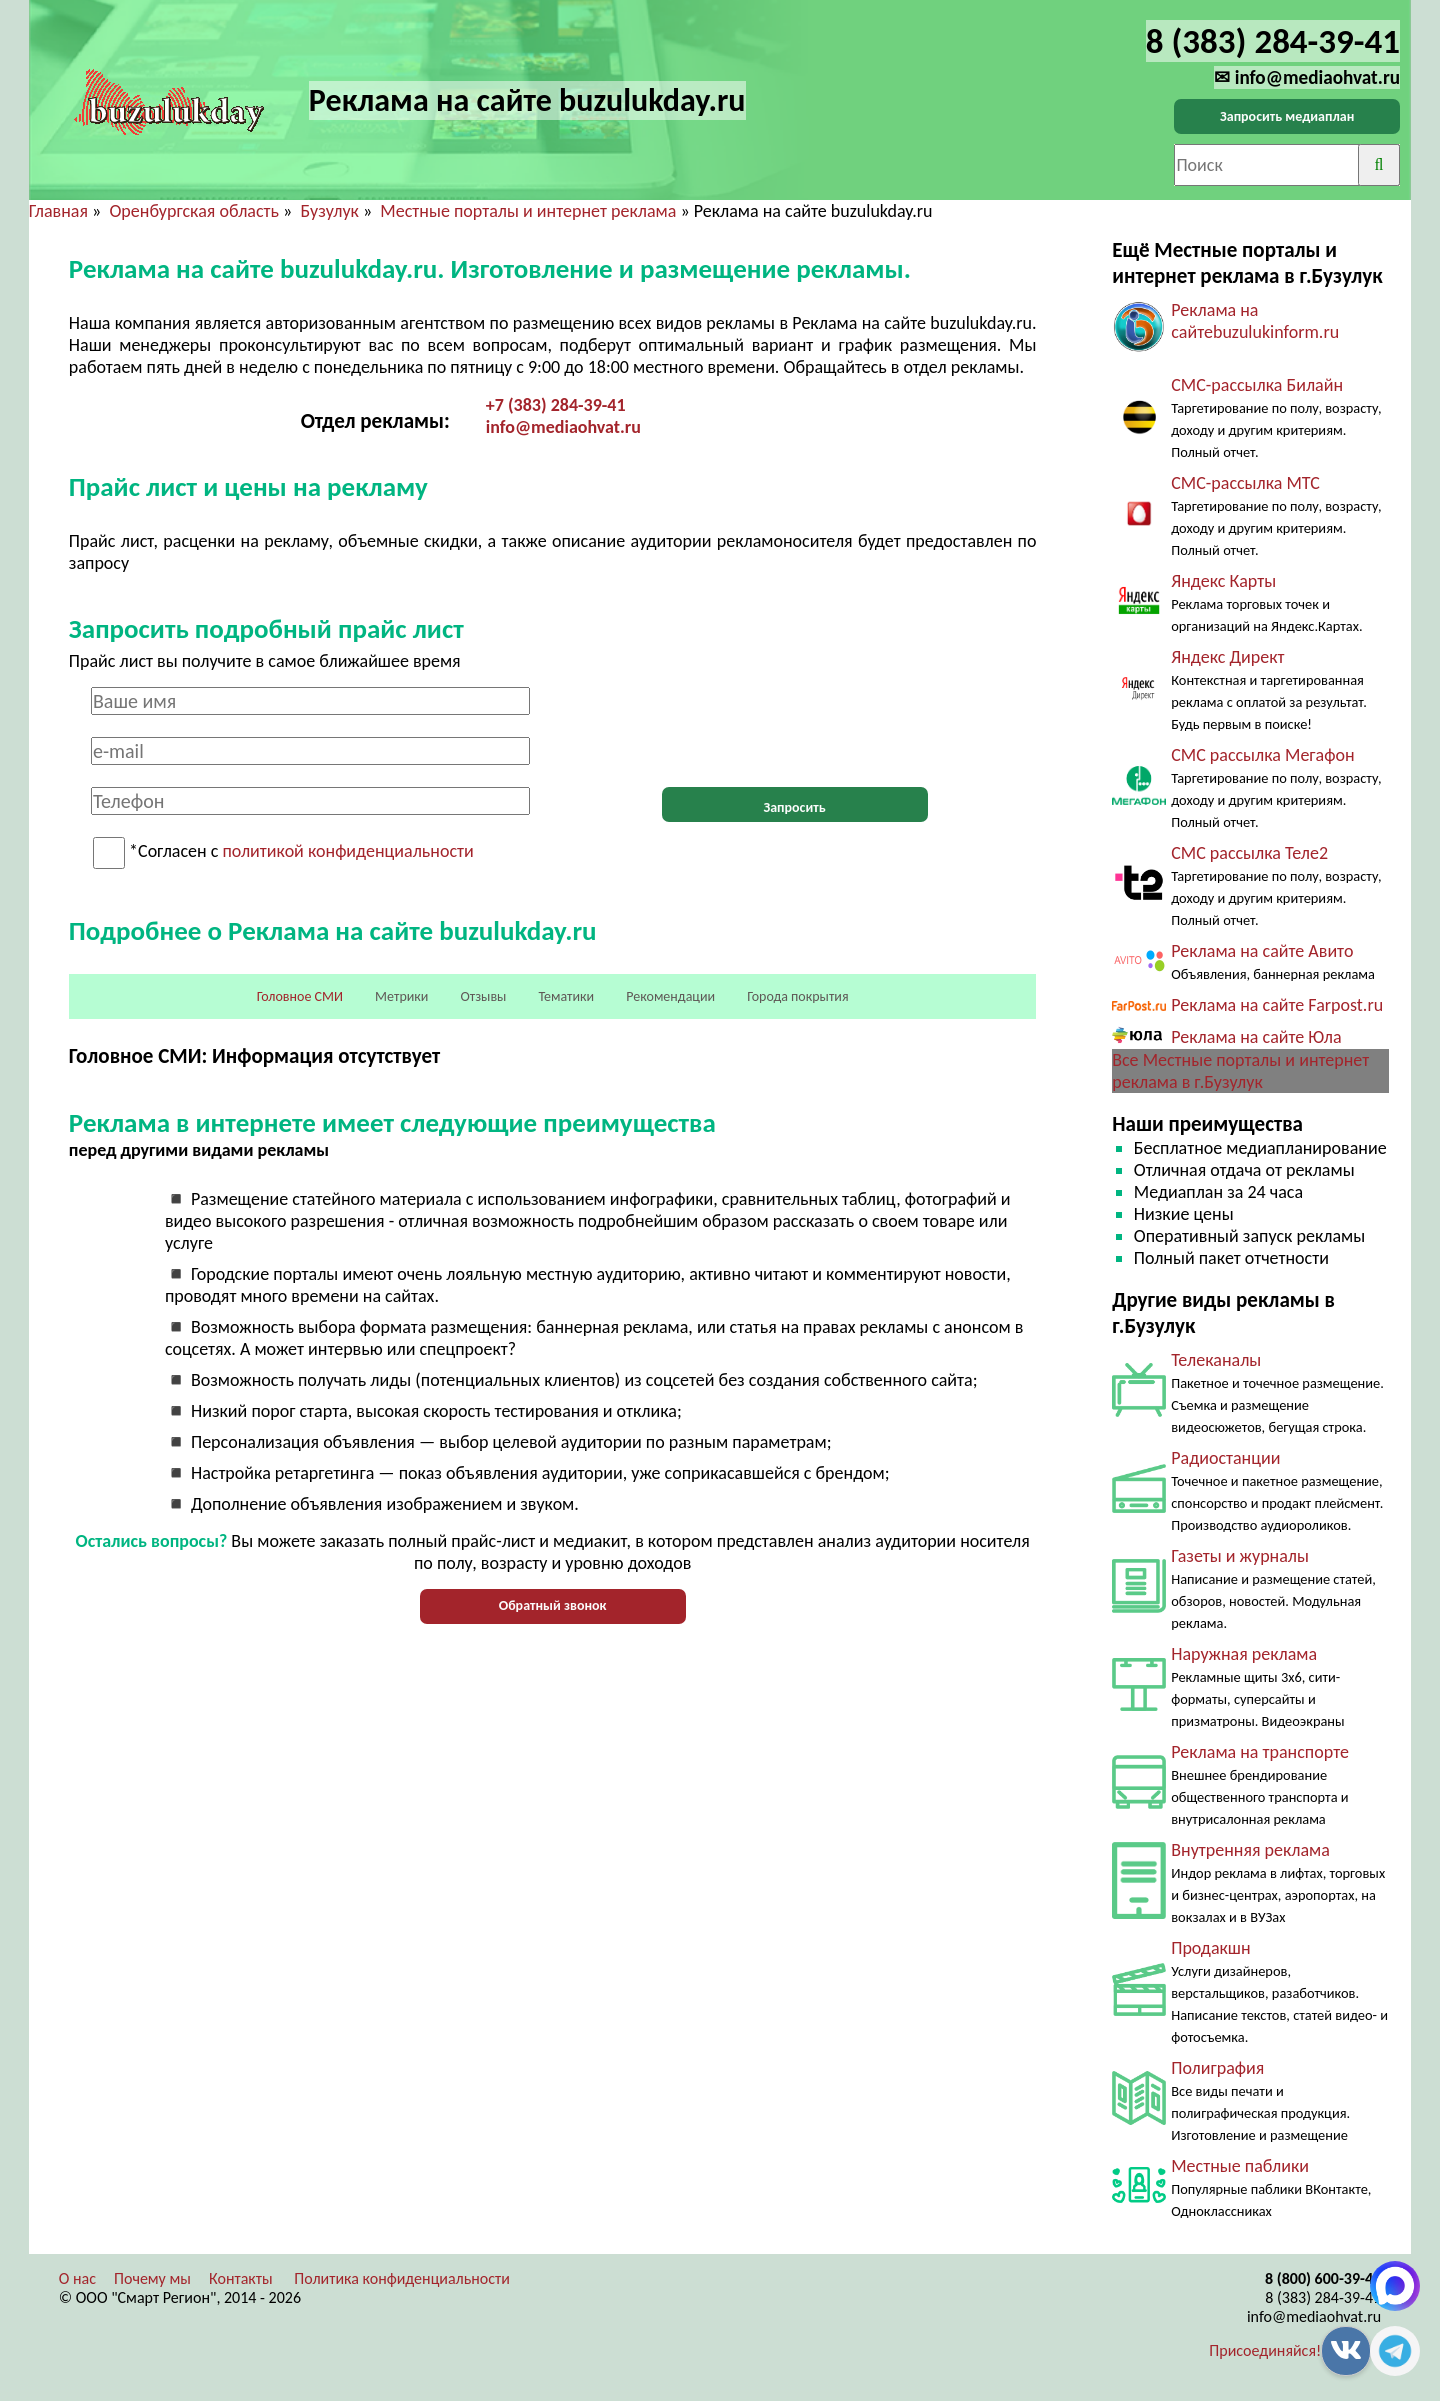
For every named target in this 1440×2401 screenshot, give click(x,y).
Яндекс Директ (1227, 657)
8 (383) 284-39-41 (1323, 2297)
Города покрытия (797, 996)
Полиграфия (1217, 2068)
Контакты (241, 2278)
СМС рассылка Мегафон (1262, 755)
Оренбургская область (194, 211)
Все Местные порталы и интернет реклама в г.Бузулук (1240, 1071)
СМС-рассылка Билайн (1257, 385)
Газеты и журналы (1240, 1556)
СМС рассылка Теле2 (1249, 853)
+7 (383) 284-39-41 (556, 405)
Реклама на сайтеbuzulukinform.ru (1255, 321)
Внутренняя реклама (1250, 1850)
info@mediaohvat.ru (563, 427)
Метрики (401, 996)
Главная (58, 211)
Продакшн (1210, 1948)
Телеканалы (1216, 1360)
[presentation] (795, 726)
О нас (77, 2278)
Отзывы (483, 996)
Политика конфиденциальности (402, 2278)
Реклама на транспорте (1260, 1752)
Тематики (567, 996)
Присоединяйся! (1265, 2350)
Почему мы (152, 2278)
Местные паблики (1240, 2166)
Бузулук (329, 211)
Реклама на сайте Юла (1256, 1037)
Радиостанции (1225, 1458)
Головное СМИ (300, 996)
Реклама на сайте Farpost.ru (1277, 1005)
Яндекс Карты (1223, 581)
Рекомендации (670, 996)
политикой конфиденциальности (347, 852)
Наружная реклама (1244, 1654)
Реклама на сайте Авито (1262, 951)
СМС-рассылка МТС (1245, 483)
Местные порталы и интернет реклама (528, 211)
